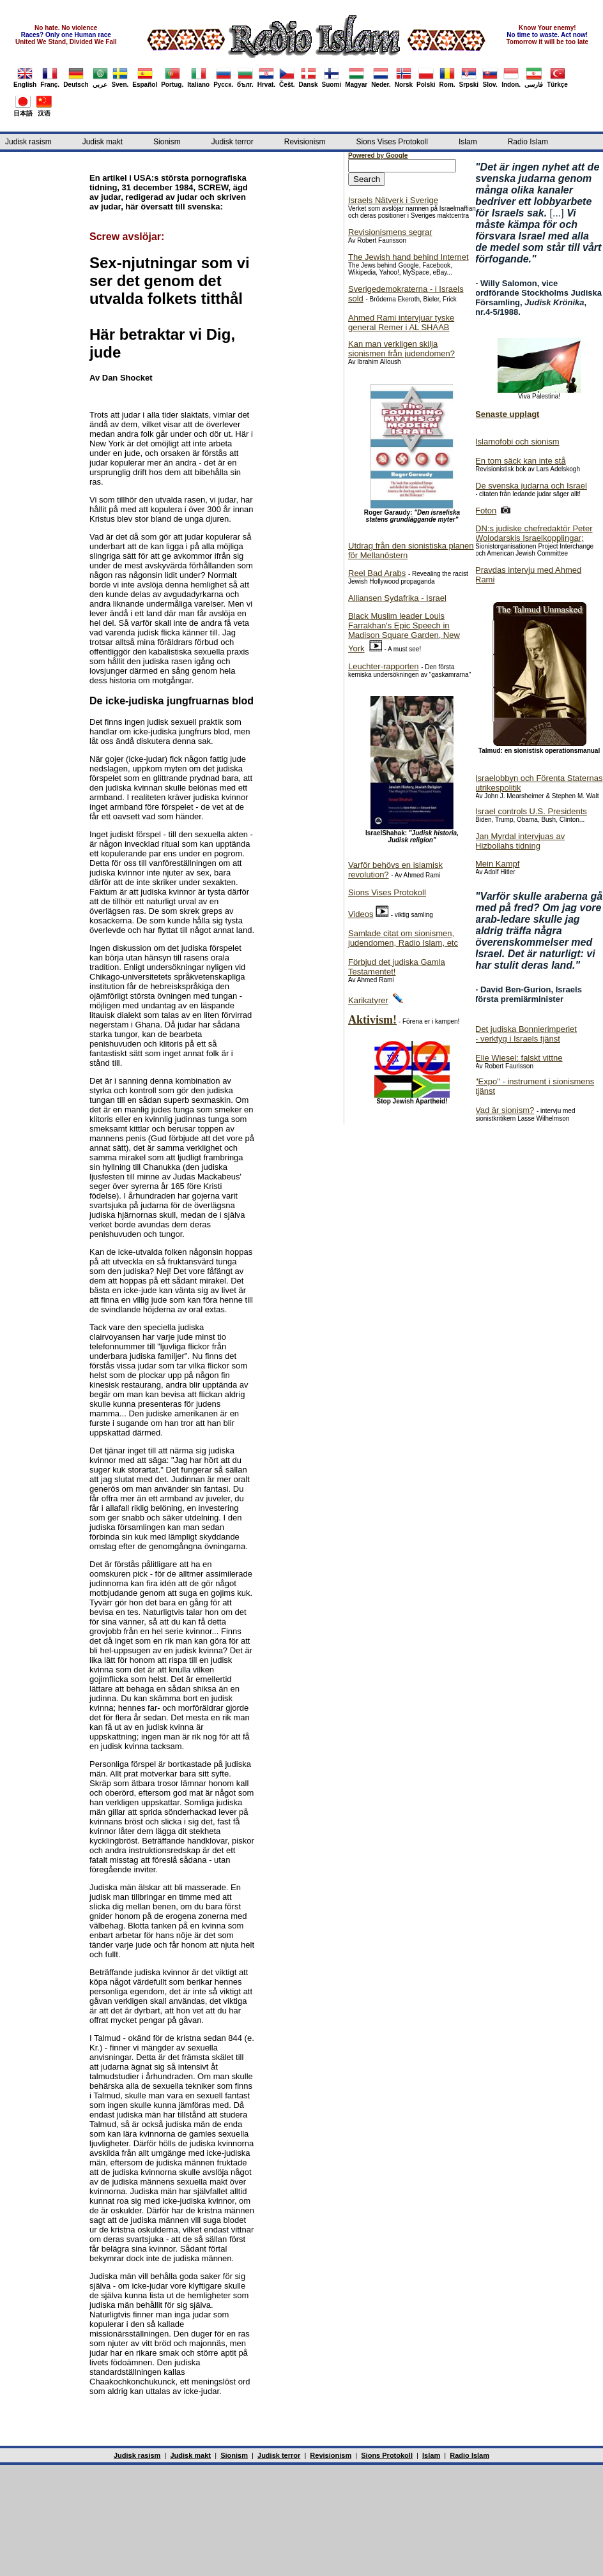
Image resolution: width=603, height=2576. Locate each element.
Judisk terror (232, 141)
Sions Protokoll (387, 2455)
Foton (485, 510)
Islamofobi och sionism (517, 441)
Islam (468, 141)
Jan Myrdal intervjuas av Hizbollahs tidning (520, 841)
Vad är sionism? (504, 1110)
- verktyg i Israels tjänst (517, 1038)
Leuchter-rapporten (383, 666)
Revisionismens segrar (390, 232)
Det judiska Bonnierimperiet (526, 1029)
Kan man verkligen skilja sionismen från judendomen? (401, 348)
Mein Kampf (497, 863)
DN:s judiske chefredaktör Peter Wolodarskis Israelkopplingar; (534, 533)
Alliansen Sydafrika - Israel (397, 598)
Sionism (167, 141)
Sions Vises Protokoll (392, 141)
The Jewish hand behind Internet (408, 257)
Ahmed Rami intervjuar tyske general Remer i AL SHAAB (401, 322)
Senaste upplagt (507, 414)
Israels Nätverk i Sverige (393, 200)
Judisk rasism (28, 141)
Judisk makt (102, 141)
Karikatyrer (368, 1000)
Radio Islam (528, 141)
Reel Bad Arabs (377, 573)
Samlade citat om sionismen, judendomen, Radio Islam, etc (403, 938)
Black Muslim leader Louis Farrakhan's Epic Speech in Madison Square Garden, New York (404, 632)
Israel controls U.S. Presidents (531, 811)
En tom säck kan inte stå (520, 461)
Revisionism (305, 141)
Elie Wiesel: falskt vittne (519, 1058)
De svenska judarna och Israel (531, 485)
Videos (361, 914)
